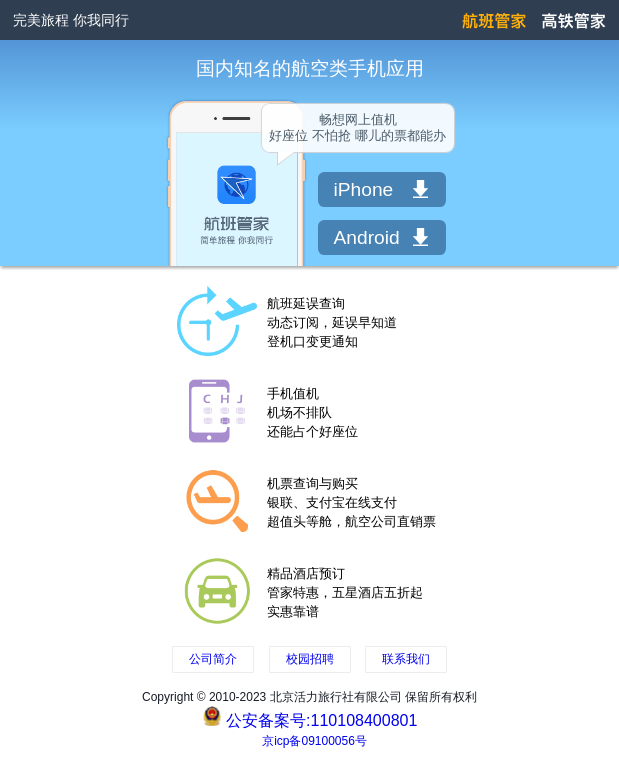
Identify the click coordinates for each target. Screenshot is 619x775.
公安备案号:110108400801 (321, 720)
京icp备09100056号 (314, 741)
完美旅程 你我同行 (71, 20)
